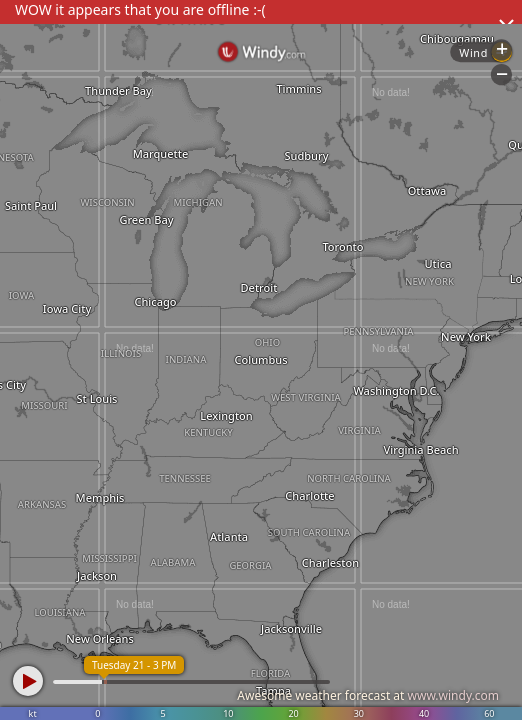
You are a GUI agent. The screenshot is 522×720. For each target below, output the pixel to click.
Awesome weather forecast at (368, 695)
